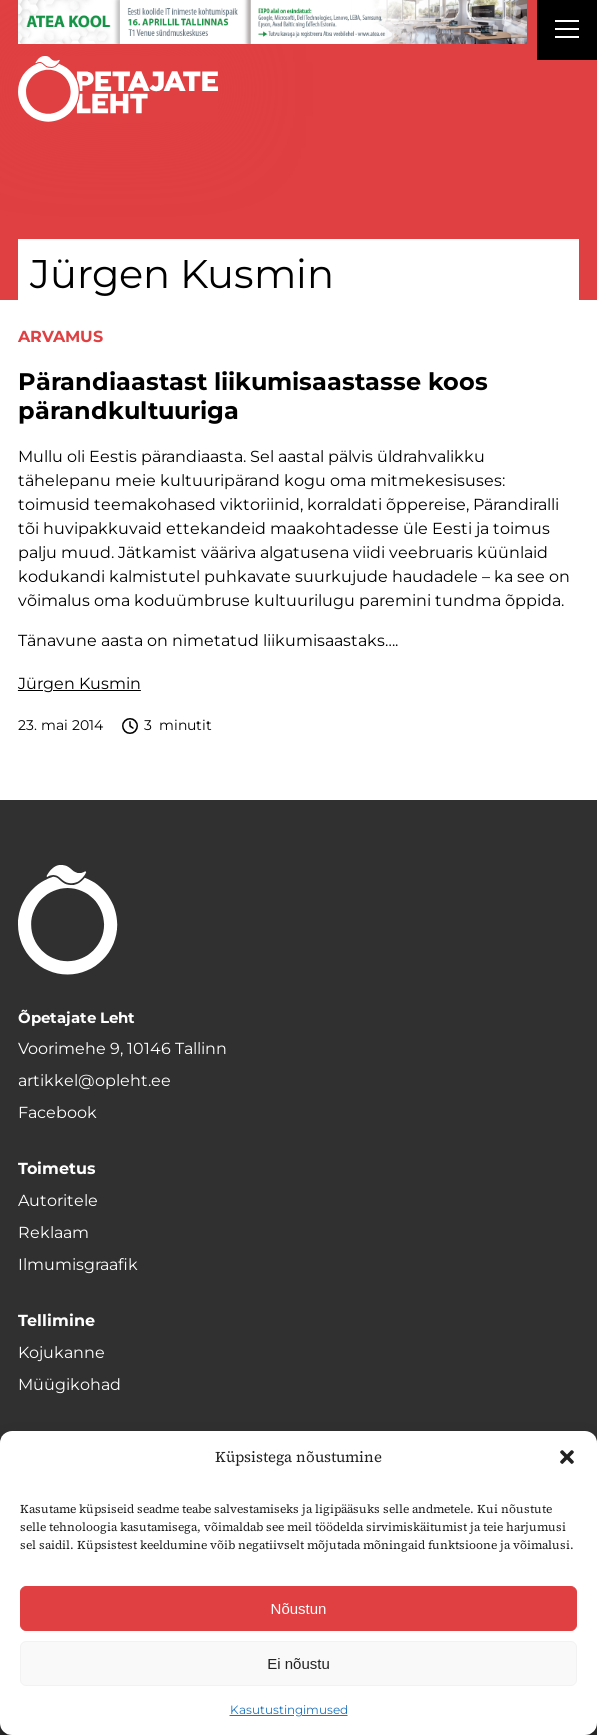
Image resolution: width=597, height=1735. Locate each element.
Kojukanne (61, 1352)
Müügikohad (69, 1384)
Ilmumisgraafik (78, 1264)
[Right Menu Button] (567, 32)
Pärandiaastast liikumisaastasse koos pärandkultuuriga (253, 396)
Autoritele (58, 1200)
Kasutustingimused (289, 1709)
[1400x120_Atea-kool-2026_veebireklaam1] (272, 22)
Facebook (57, 1112)
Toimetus (57, 1168)
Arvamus (60, 336)
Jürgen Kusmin (79, 683)
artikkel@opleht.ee (94, 1080)
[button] (567, 1457)
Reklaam (53, 1232)
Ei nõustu (298, 1663)
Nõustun (299, 1608)
